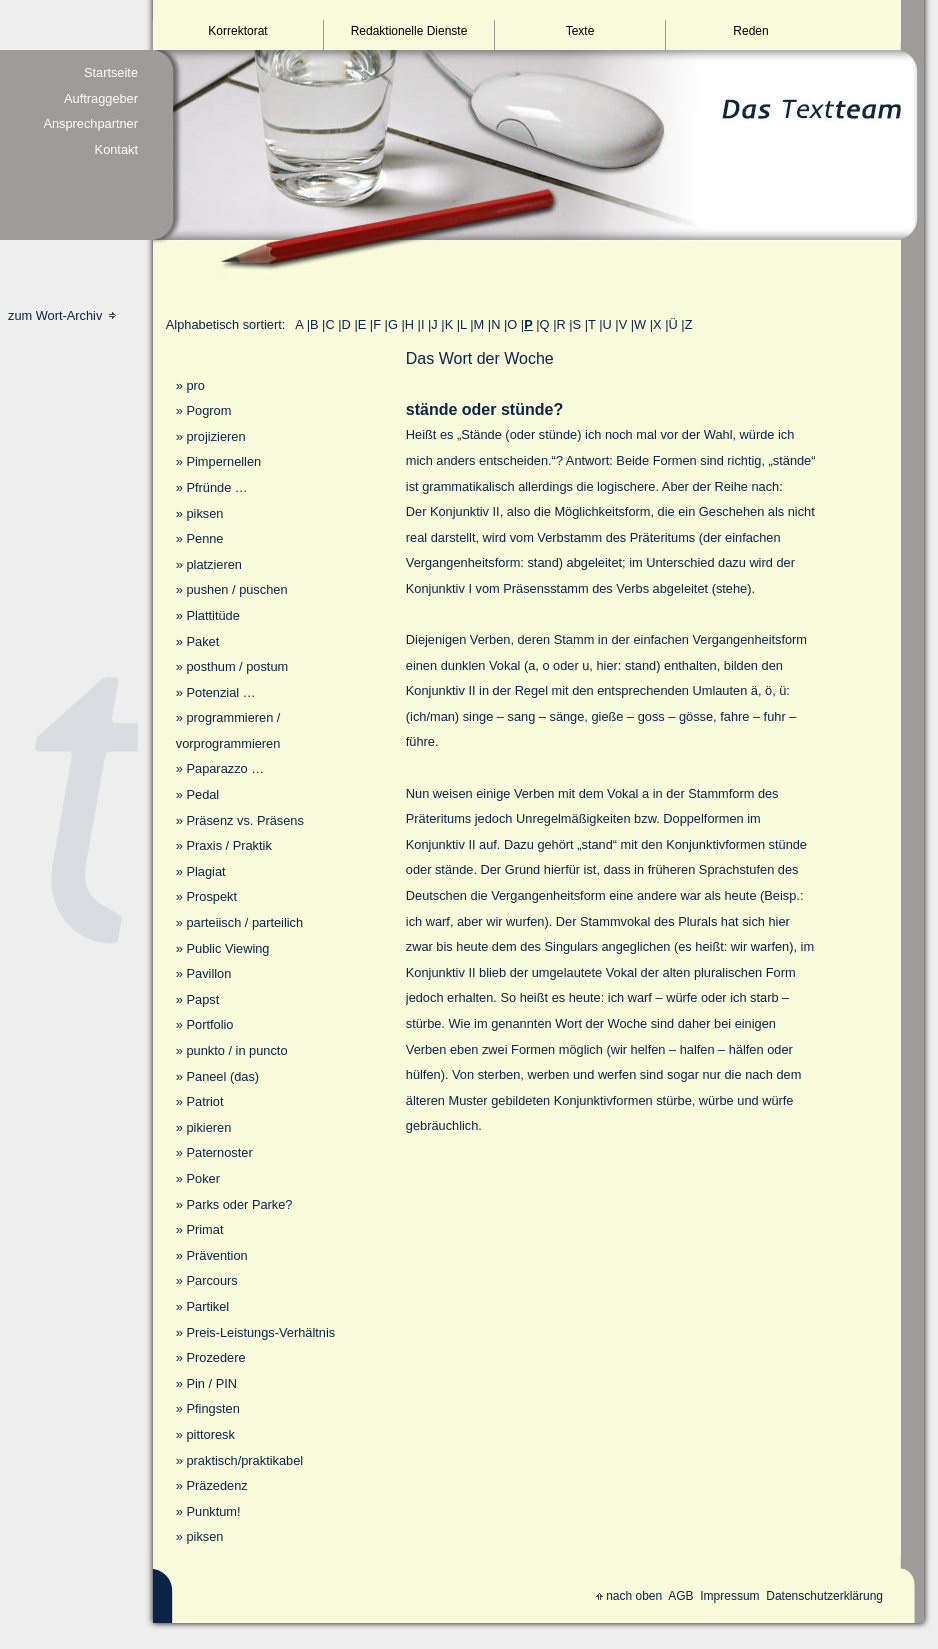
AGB (680, 1596)
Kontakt (116, 149)
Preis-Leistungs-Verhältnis (260, 1332)
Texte (580, 31)
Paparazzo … (225, 768)
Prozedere (215, 1357)
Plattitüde (212, 615)
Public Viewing (227, 948)
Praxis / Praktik (228, 845)
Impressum (729, 1596)
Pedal (202, 794)
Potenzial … (220, 692)
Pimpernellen (223, 461)
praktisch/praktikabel (244, 1460)
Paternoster (219, 1152)
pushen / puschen (236, 589)
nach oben (629, 1596)
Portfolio (209, 1024)
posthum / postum (237, 666)
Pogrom (208, 410)
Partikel (207, 1306)
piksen (204, 513)
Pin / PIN (211, 1383)
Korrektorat (237, 31)
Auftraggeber (101, 98)
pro (195, 385)
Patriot (204, 1101)
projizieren (215, 436)
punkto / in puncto (236, 1050)
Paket (202, 641)
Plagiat (205, 871)
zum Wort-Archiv (62, 315)
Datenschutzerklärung (824, 1596)
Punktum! (213, 1511)
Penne (204, 538)
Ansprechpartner (90, 123)
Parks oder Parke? (239, 1204)
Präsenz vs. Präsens (244, 820)
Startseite (111, 72)
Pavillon (208, 973)
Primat (204, 1229)
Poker (202, 1178)
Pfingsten (212, 1408)
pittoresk (210, 1434)
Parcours (211, 1280)
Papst (202, 999)
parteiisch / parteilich (244, 922)
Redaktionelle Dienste (409, 31)
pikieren (208, 1127)
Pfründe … (216, 487)
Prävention (216, 1255)
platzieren (214, 564)
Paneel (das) (222, 1076)
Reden (750, 31)
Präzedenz (216, 1485)
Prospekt (211, 896)
